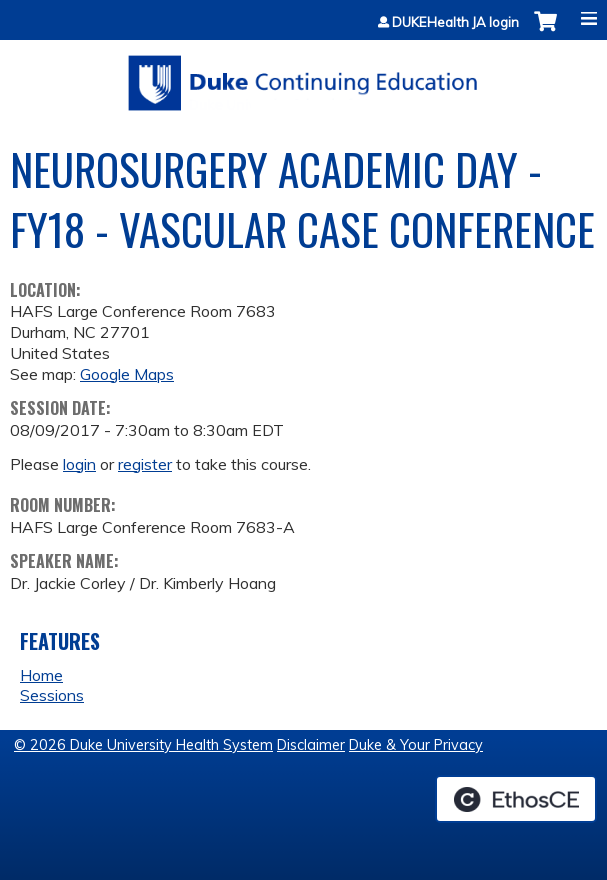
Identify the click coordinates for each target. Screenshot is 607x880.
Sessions (52, 695)
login (79, 464)
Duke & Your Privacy (416, 745)
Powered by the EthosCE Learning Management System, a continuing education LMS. (516, 799)
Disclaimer (311, 745)
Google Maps (127, 374)
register (145, 464)
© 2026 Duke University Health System (143, 745)
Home (41, 675)
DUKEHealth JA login (455, 22)
